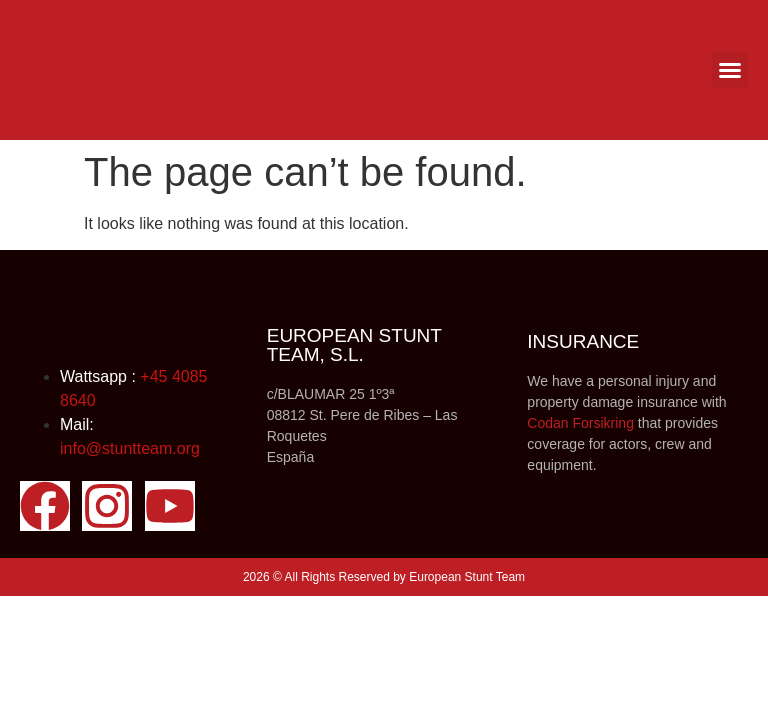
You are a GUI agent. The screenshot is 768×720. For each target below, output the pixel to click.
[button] (730, 70)
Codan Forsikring (580, 423)
